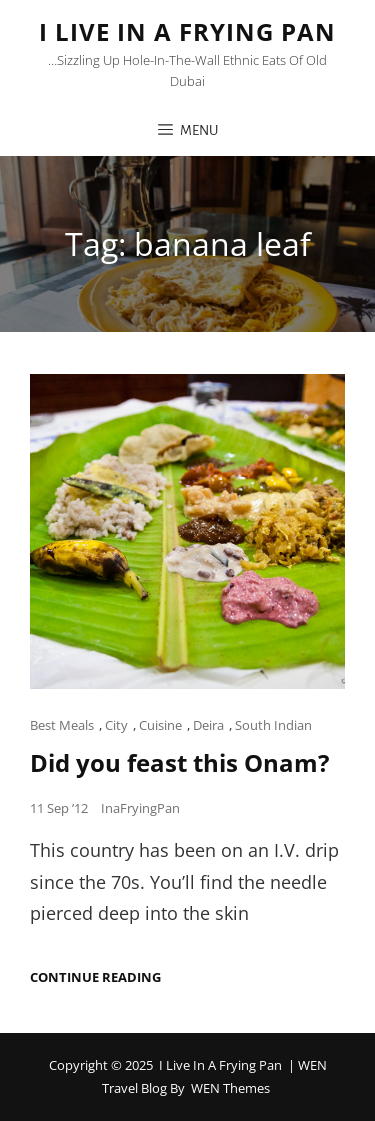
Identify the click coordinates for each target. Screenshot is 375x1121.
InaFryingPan (140, 808)
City (116, 725)
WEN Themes (230, 1088)
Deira (208, 725)
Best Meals (62, 725)
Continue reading (95, 977)
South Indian (273, 725)
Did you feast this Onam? (179, 762)
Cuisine (160, 725)
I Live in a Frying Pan (187, 31)
